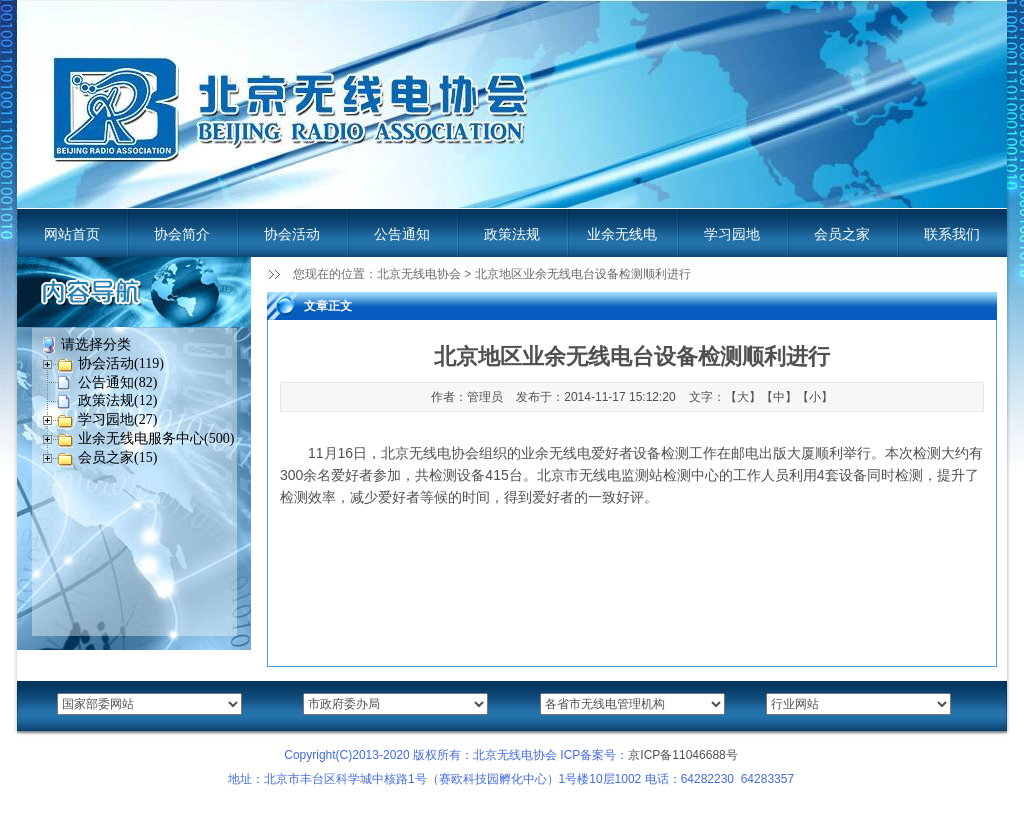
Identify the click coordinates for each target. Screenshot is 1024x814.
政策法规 (512, 234)
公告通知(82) (117, 382)
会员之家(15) (117, 457)
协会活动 (292, 234)
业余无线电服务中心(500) (156, 438)
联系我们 (952, 234)
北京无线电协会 (419, 274)
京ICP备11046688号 (682, 755)
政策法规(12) (117, 400)
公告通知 (402, 234)
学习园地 (732, 234)
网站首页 (72, 234)
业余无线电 (622, 234)
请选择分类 (96, 344)
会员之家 (842, 234)
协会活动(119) (121, 363)
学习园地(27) (117, 419)
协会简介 (182, 234)
